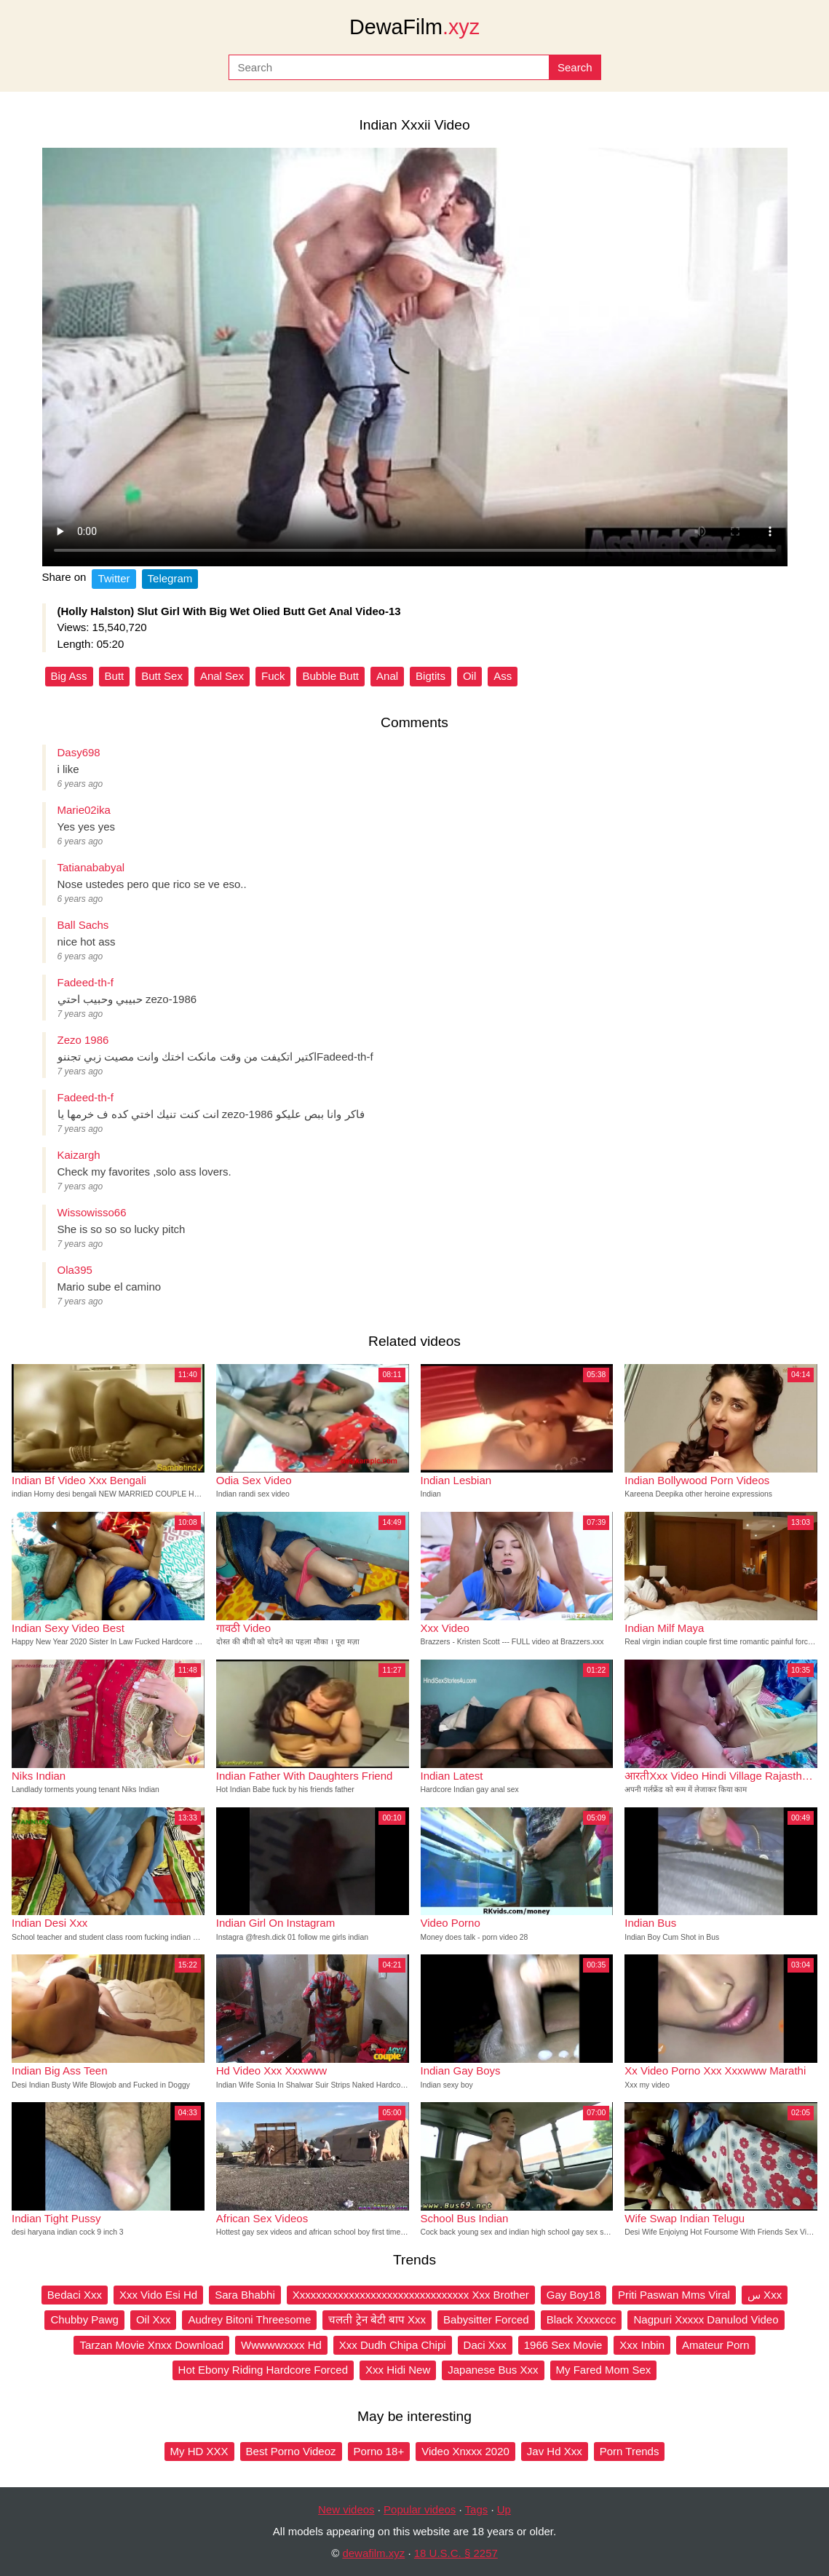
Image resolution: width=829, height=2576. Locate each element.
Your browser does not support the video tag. (415, 357)
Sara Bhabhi (245, 2294)
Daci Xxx (485, 2345)
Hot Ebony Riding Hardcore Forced (263, 2369)
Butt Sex (162, 676)
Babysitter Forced (486, 2319)
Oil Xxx (153, 2319)
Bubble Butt (330, 676)
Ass (502, 676)
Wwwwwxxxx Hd (281, 2345)
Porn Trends (629, 2451)
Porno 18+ (379, 2451)
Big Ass (69, 676)
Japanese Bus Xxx (493, 2369)
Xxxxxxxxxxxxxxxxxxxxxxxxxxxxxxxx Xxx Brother (411, 2294)
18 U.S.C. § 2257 (456, 2553)
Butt (114, 676)
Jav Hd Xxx (554, 2451)
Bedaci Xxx (74, 2294)
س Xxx (764, 2294)
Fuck (273, 676)
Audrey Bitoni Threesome (249, 2319)
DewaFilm (414, 27)
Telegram (170, 578)
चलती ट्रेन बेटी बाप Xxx (377, 2319)
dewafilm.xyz (373, 2553)
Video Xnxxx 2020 (465, 2451)
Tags (476, 2509)
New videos (346, 2509)
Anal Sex (222, 676)
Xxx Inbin (642, 2345)
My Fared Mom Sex (603, 2369)
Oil (469, 676)
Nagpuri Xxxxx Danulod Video (705, 2319)
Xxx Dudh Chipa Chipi (392, 2345)
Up (504, 2509)
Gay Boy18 (573, 2294)
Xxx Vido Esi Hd (158, 2294)
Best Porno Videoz (291, 2451)
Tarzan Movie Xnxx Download (151, 2345)
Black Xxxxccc (581, 2319)
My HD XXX (199, 2451)
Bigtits (430, 676)
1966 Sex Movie (563, 2345)
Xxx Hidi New (397, 2369)
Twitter (114, 578)
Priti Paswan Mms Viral (674, 2294)
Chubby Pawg (84, 2319)
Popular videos (420, 2509)
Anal (387, 676)
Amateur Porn (716, 2345)
